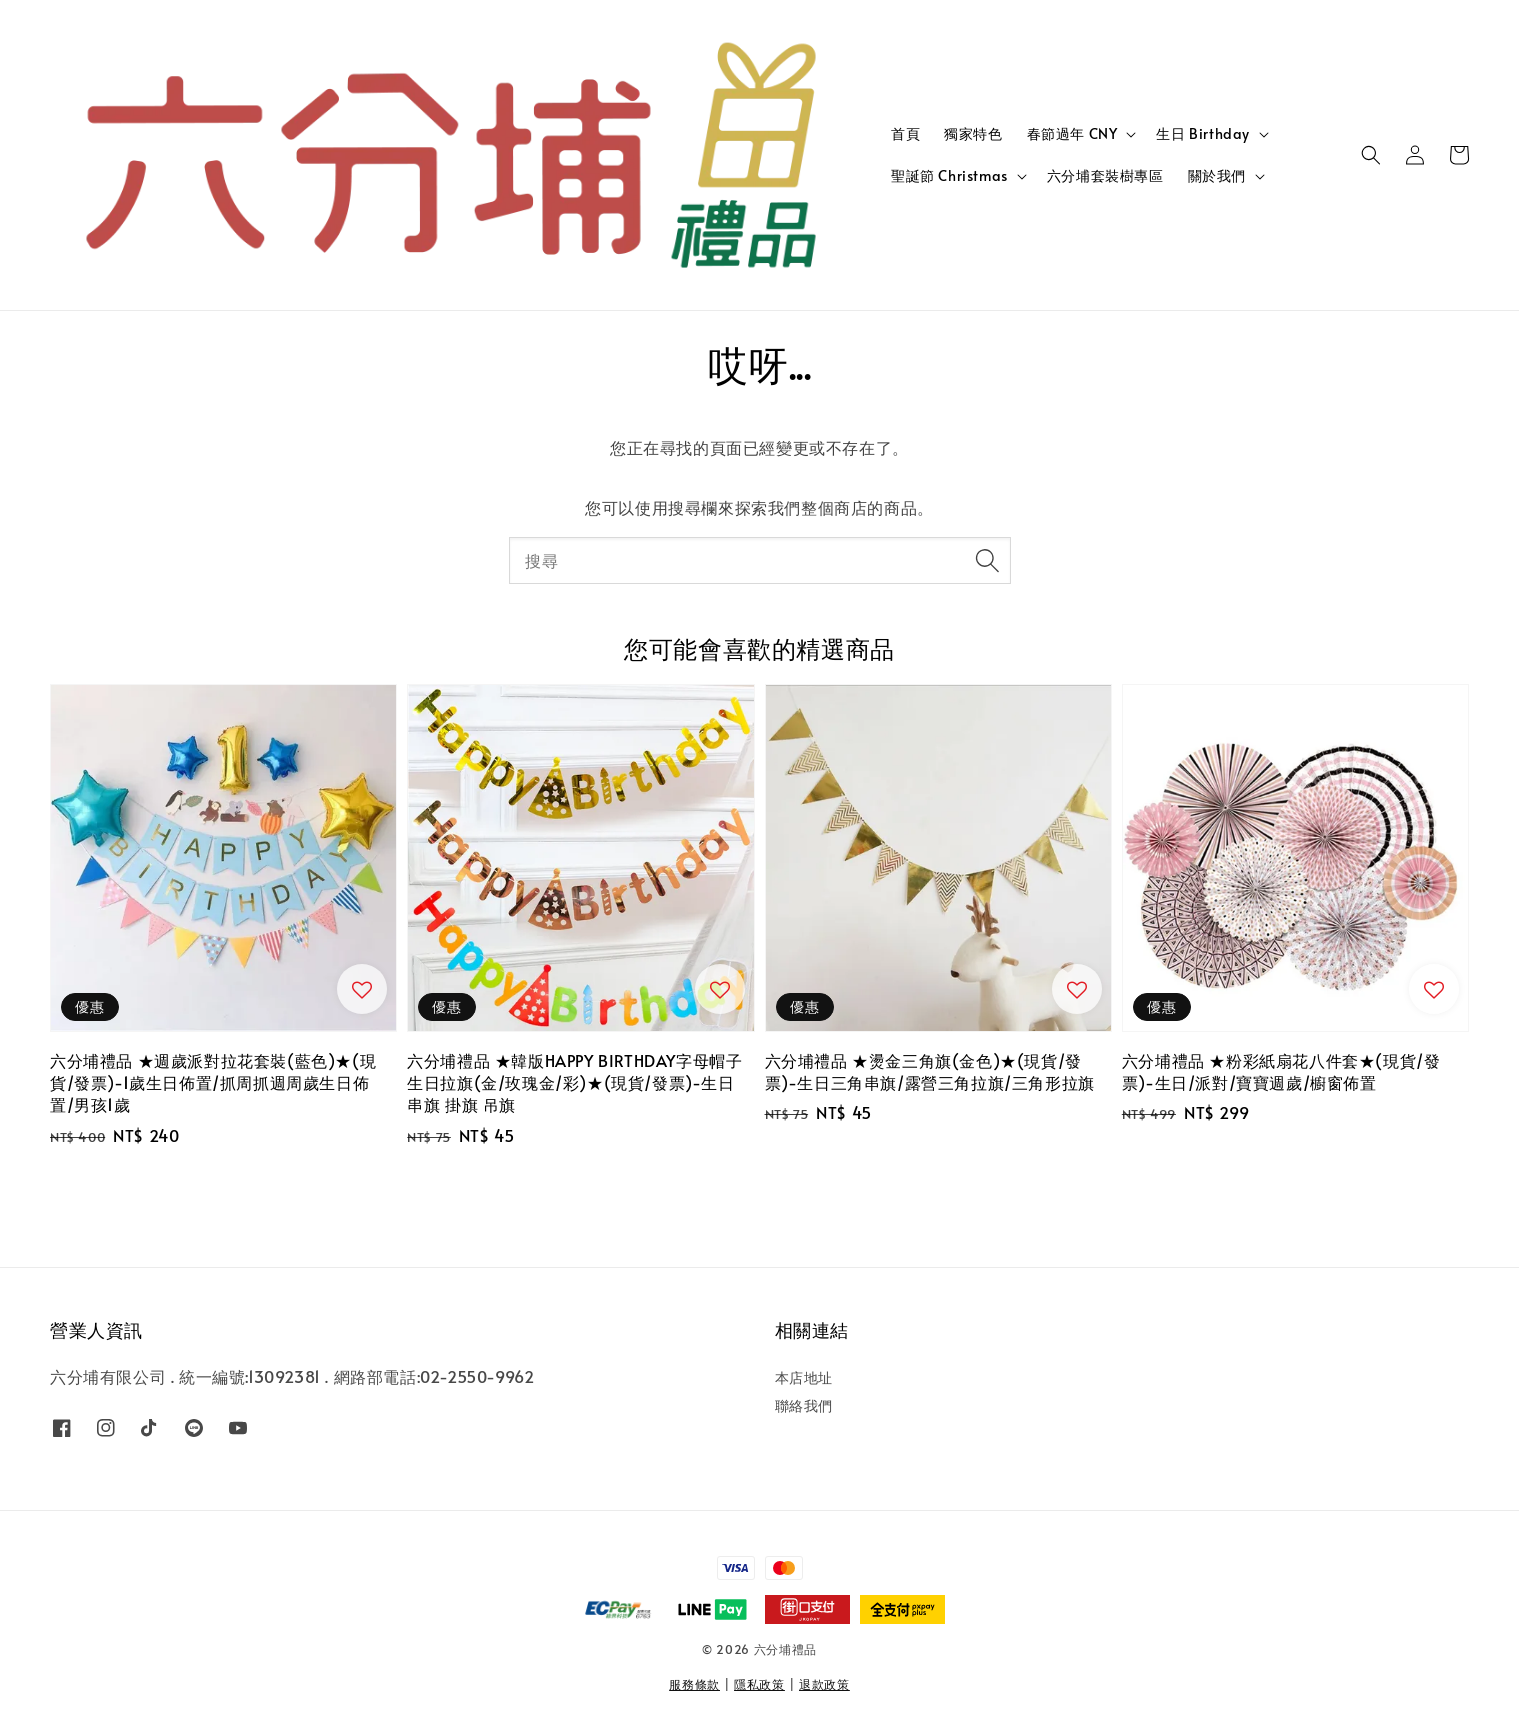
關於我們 (1217, 176)
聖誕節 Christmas (949, 176)
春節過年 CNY (1072, 134)
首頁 (905, 133)
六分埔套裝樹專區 (1105, 175)
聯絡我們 (804, 1405)
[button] (1371, 155)
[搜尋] (988, 560)
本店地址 (804, 1378)
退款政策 (824, 1684)
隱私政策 (759, 1684)
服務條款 (694, 1684)
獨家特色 (973, 133)
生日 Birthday (1203, 134)
